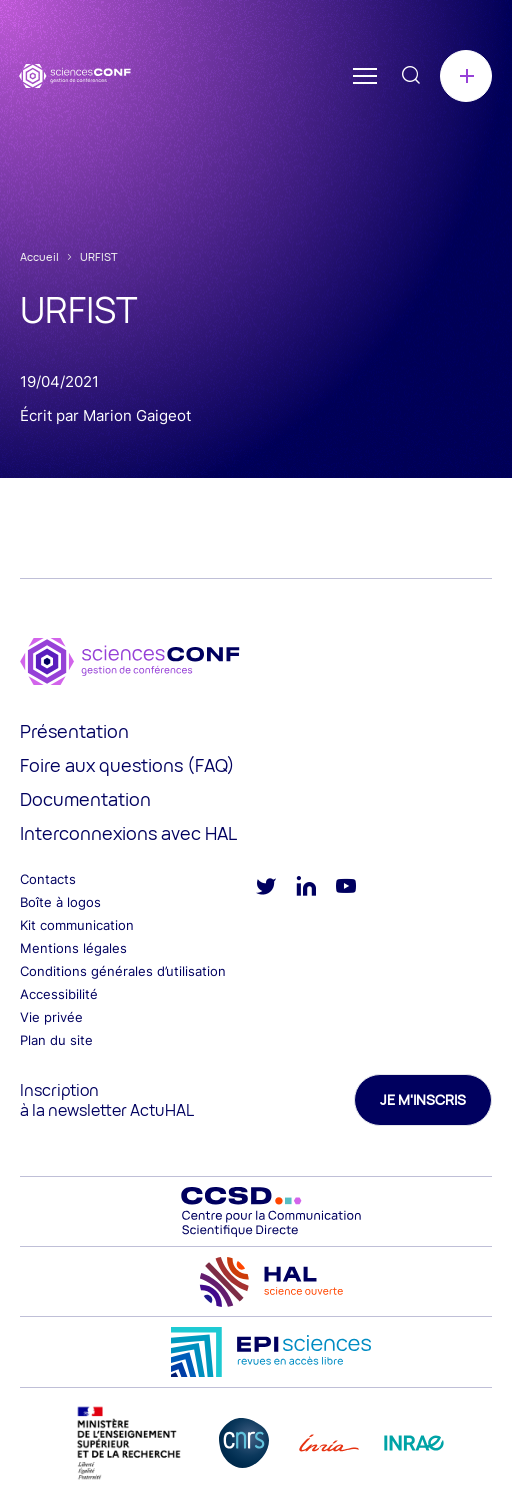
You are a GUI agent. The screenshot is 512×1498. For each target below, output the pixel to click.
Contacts (48, 879)
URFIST (99, 256)
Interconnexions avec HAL (128, 833)
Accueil (39, 256)
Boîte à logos (60, 902)
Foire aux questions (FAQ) (127, 765)
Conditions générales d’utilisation (123, 971)
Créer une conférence (466, 76)
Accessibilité (59, 994)
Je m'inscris (423, 1099)
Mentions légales (73, 948)
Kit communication (77, 925)
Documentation (85, 799)
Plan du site (56, 1040)
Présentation (74, 731)
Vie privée (51, 1017)
